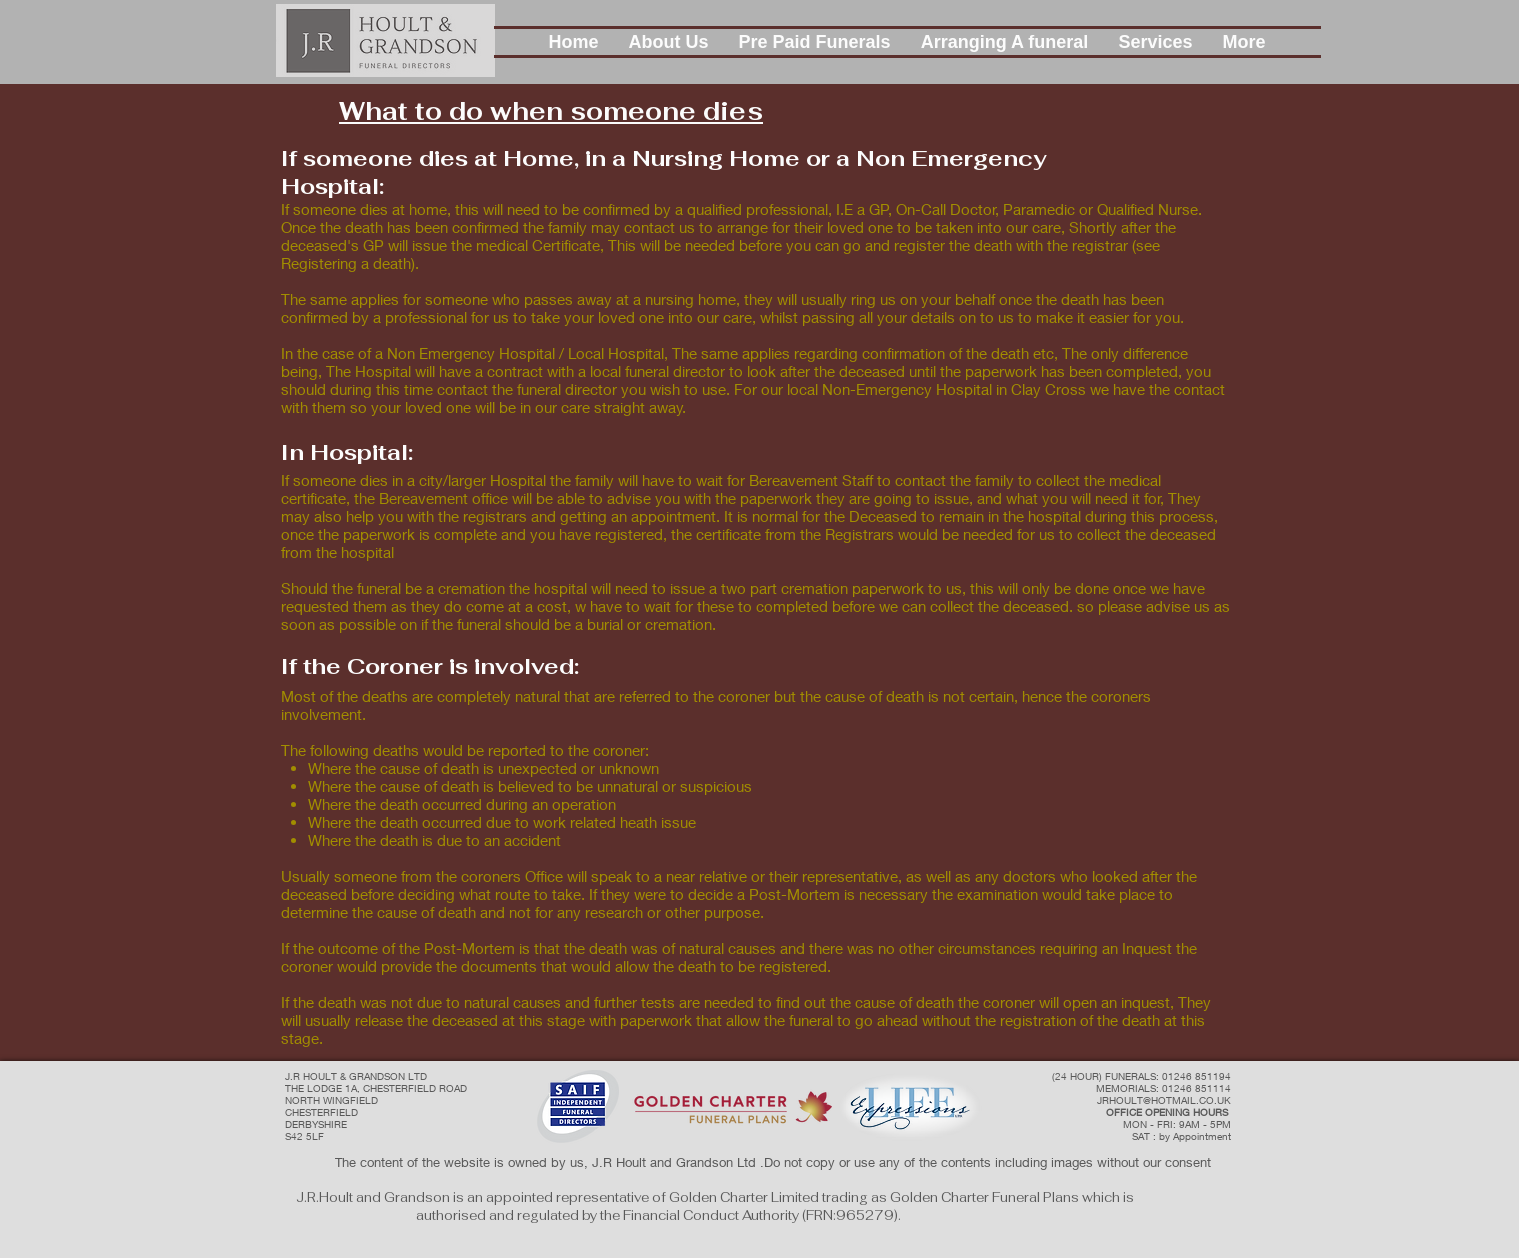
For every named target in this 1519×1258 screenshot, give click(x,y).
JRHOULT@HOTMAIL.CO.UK (1164, 1100)
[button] (669, 42)
